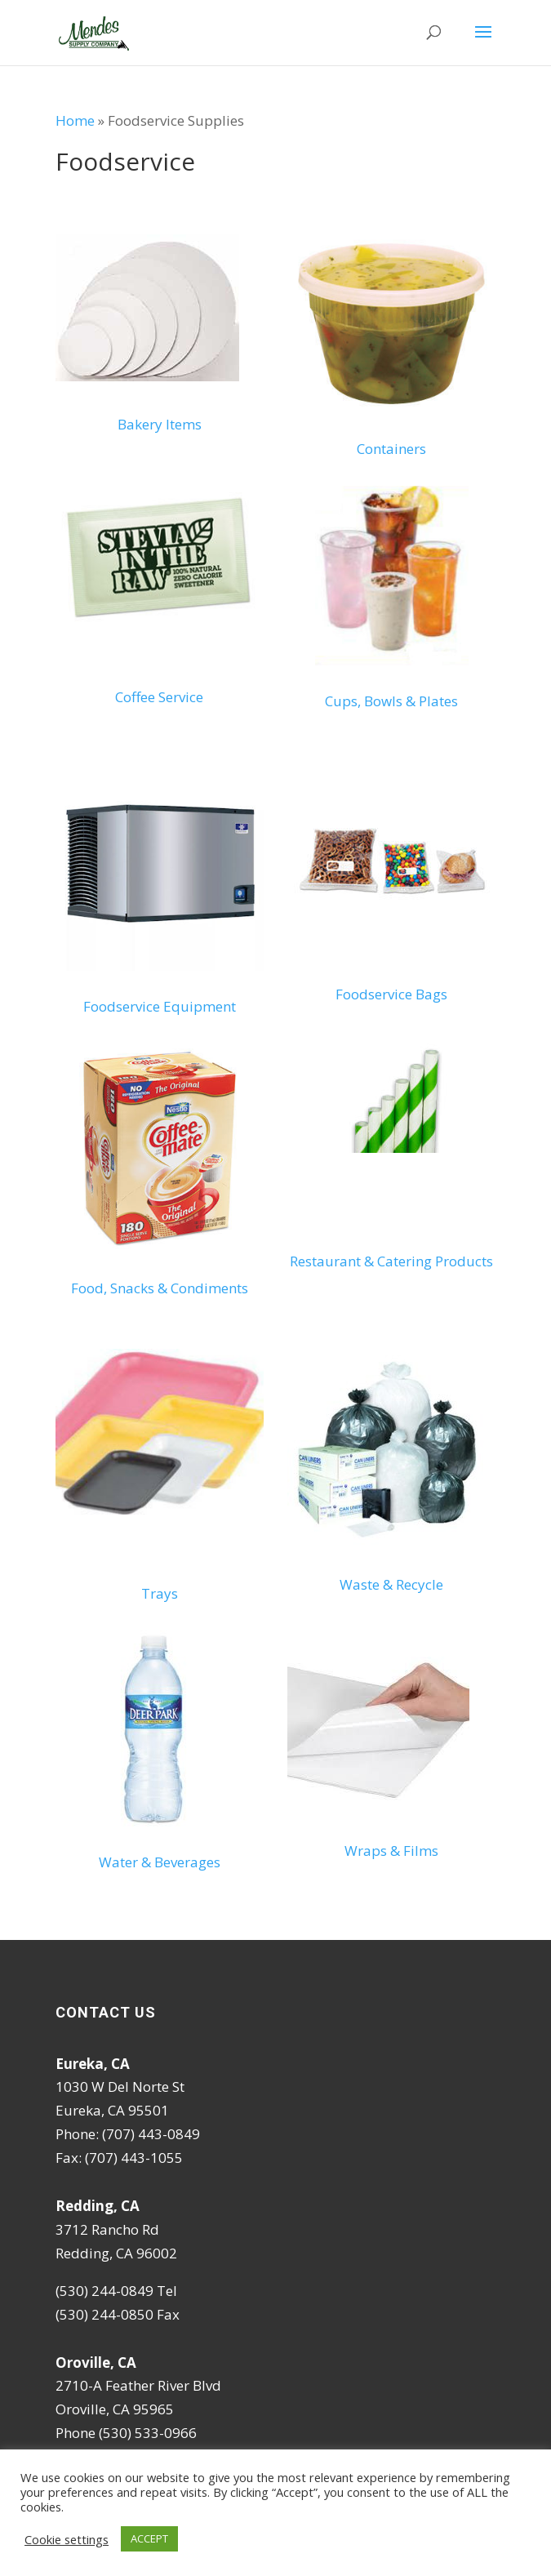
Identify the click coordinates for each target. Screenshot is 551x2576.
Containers (391, 448)
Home (75, 120)
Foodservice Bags (391, 994)
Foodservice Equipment (159, 1006)
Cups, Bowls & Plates (391, 701)
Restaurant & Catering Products (391, 1261)
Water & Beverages (159, 1862)
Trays (159, 1593)
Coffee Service (159, 696)
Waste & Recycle (391, 1584)
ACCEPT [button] (149, 2538)
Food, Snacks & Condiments (159, 1288)
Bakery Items (160, 424)
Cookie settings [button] (66, 2539)
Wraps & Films (391, 1850)
